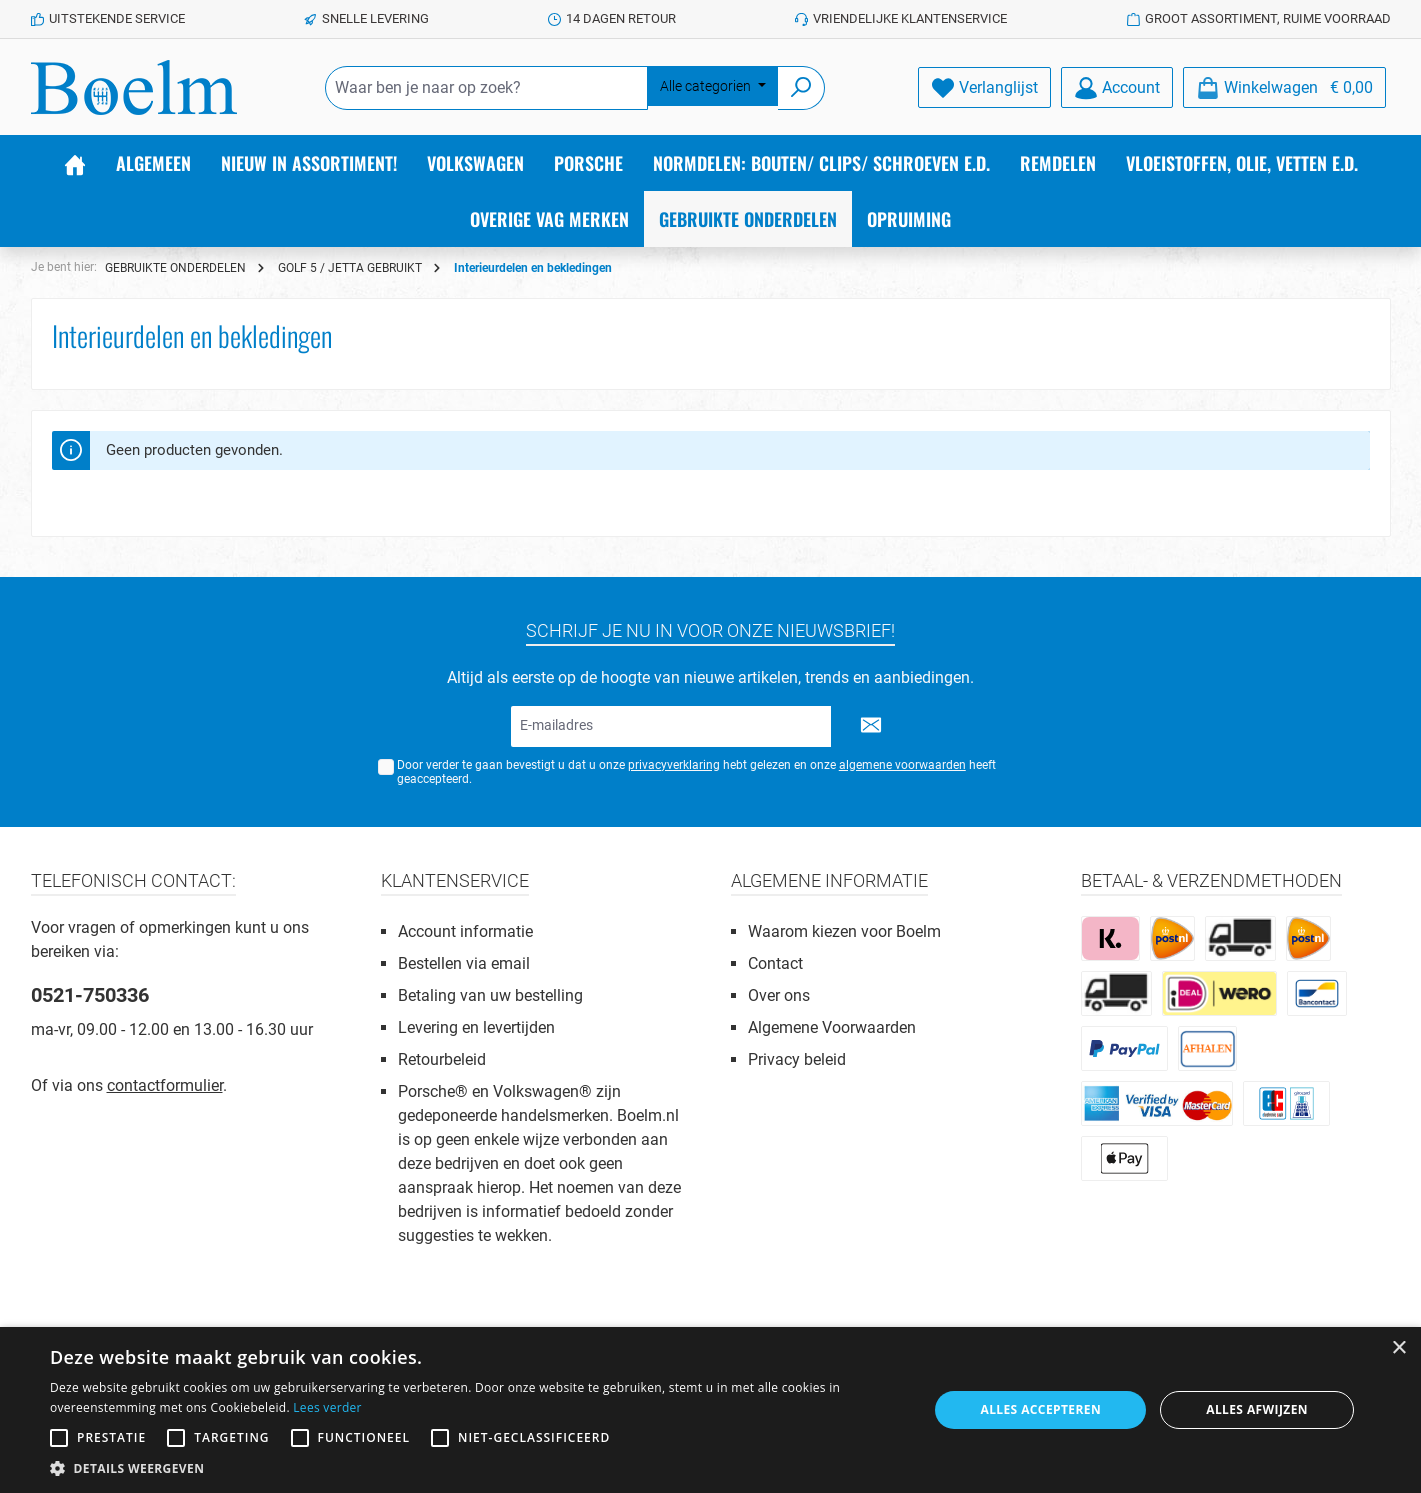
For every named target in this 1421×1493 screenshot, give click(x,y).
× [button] (1398, 1348)
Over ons (779, 995)
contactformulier (165, 1085)
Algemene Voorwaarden (832, 1027)
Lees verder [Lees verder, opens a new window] (327, 1407)
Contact (775, 963)
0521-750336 (90, 995)
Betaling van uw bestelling (490, 995)
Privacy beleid (797, 1059)
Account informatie (465, 931)
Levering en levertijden (476, 1027)
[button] (476, 1468)
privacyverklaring (674, 765)
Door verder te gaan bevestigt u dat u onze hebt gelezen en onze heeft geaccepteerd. (696, 772)
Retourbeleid (442, 1059)
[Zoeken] (801, 88)
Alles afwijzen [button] (1257, 1409)
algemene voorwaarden (902, 765)
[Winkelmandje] (1284, 87)
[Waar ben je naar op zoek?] (486, 88)
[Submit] (871, 726)
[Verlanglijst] (984, 87)
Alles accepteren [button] (1040, 1409)
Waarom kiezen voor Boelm (844, 931)
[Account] (1117, 87)
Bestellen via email (464, 963)
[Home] (75, 163)
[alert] (710, 1410)
